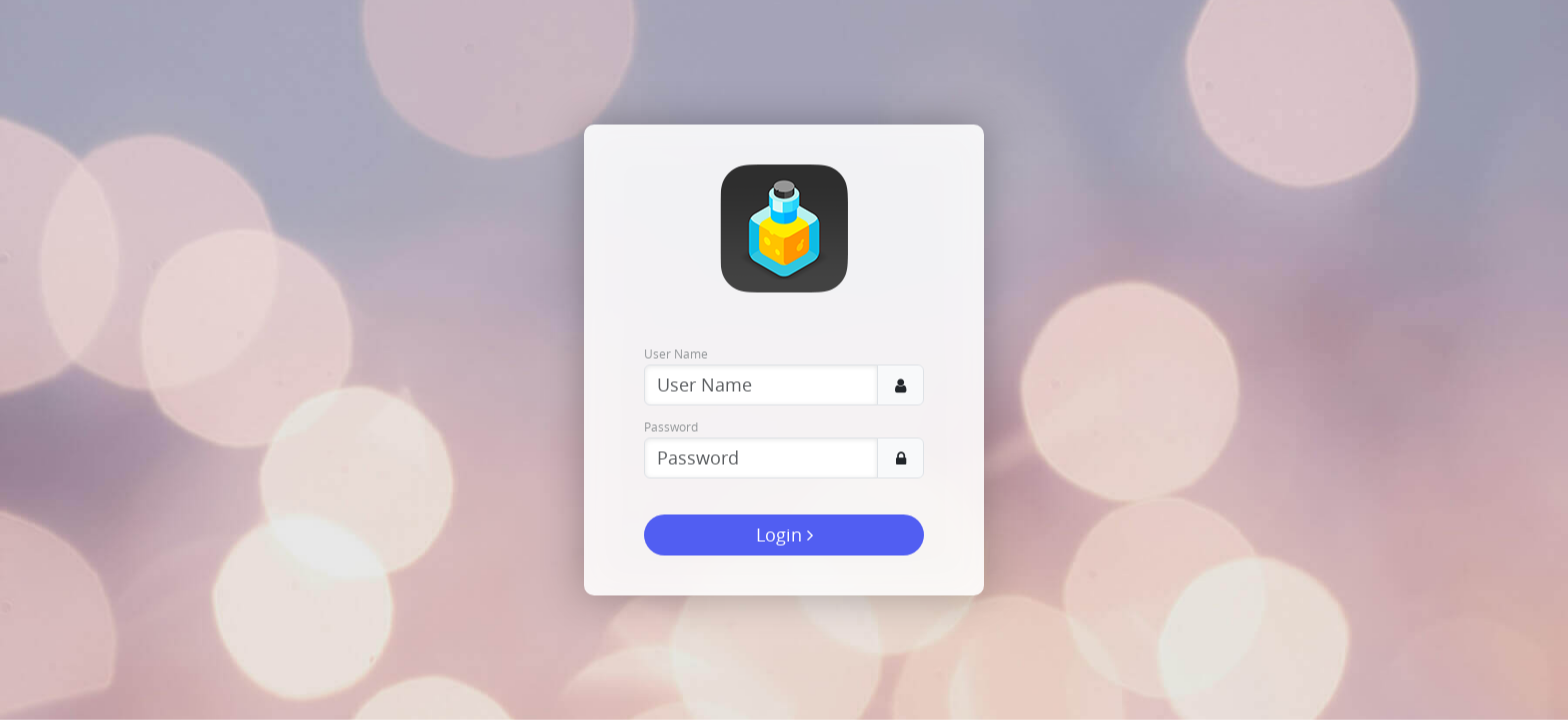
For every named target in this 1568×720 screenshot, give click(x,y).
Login (784, 535)
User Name (676, 354)
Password (671, 427)
